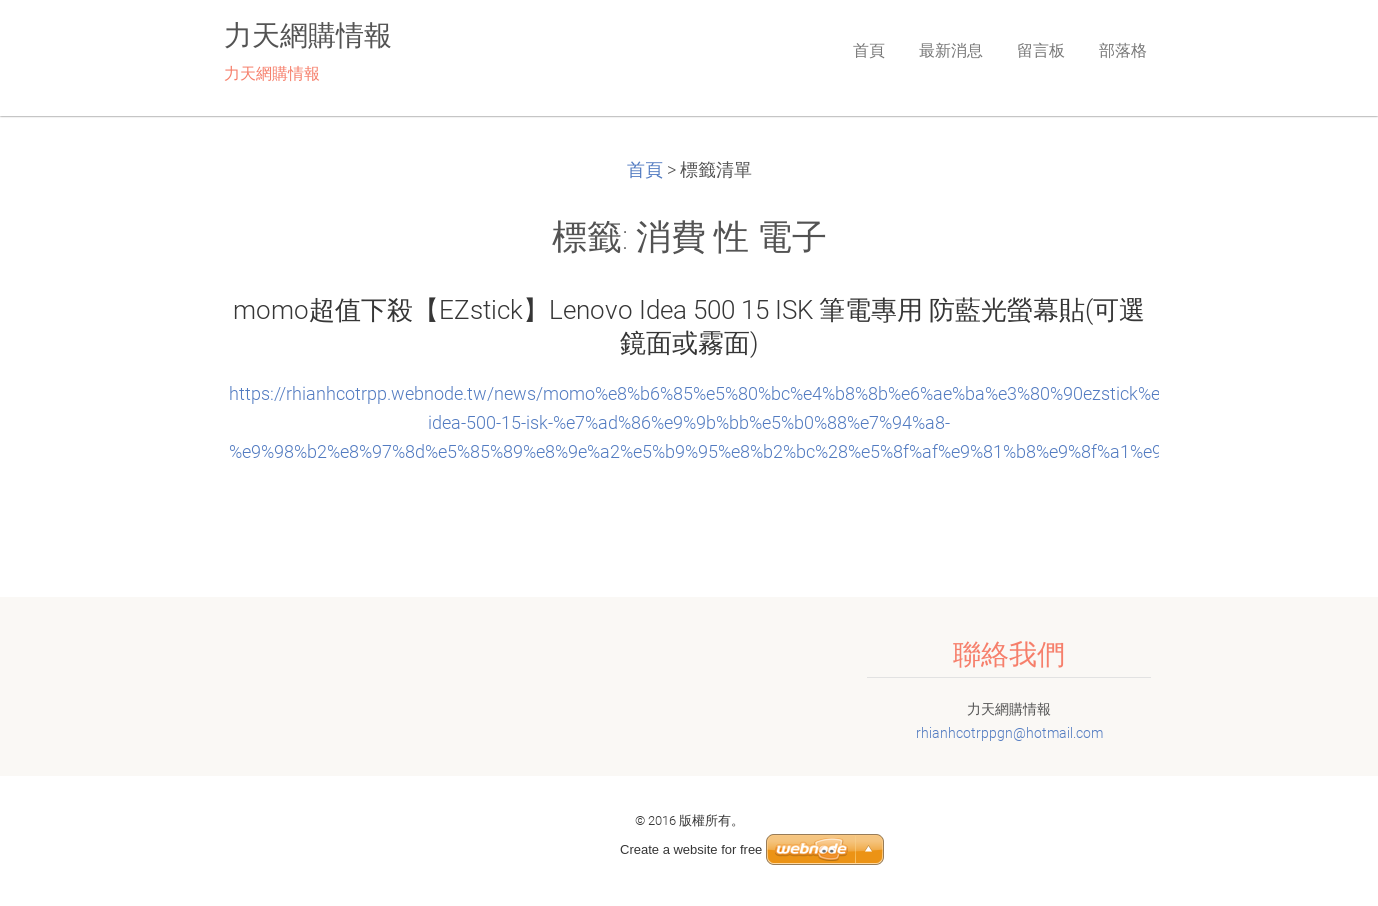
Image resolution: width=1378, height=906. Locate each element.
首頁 (645, 170)
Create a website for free (691, 849)
